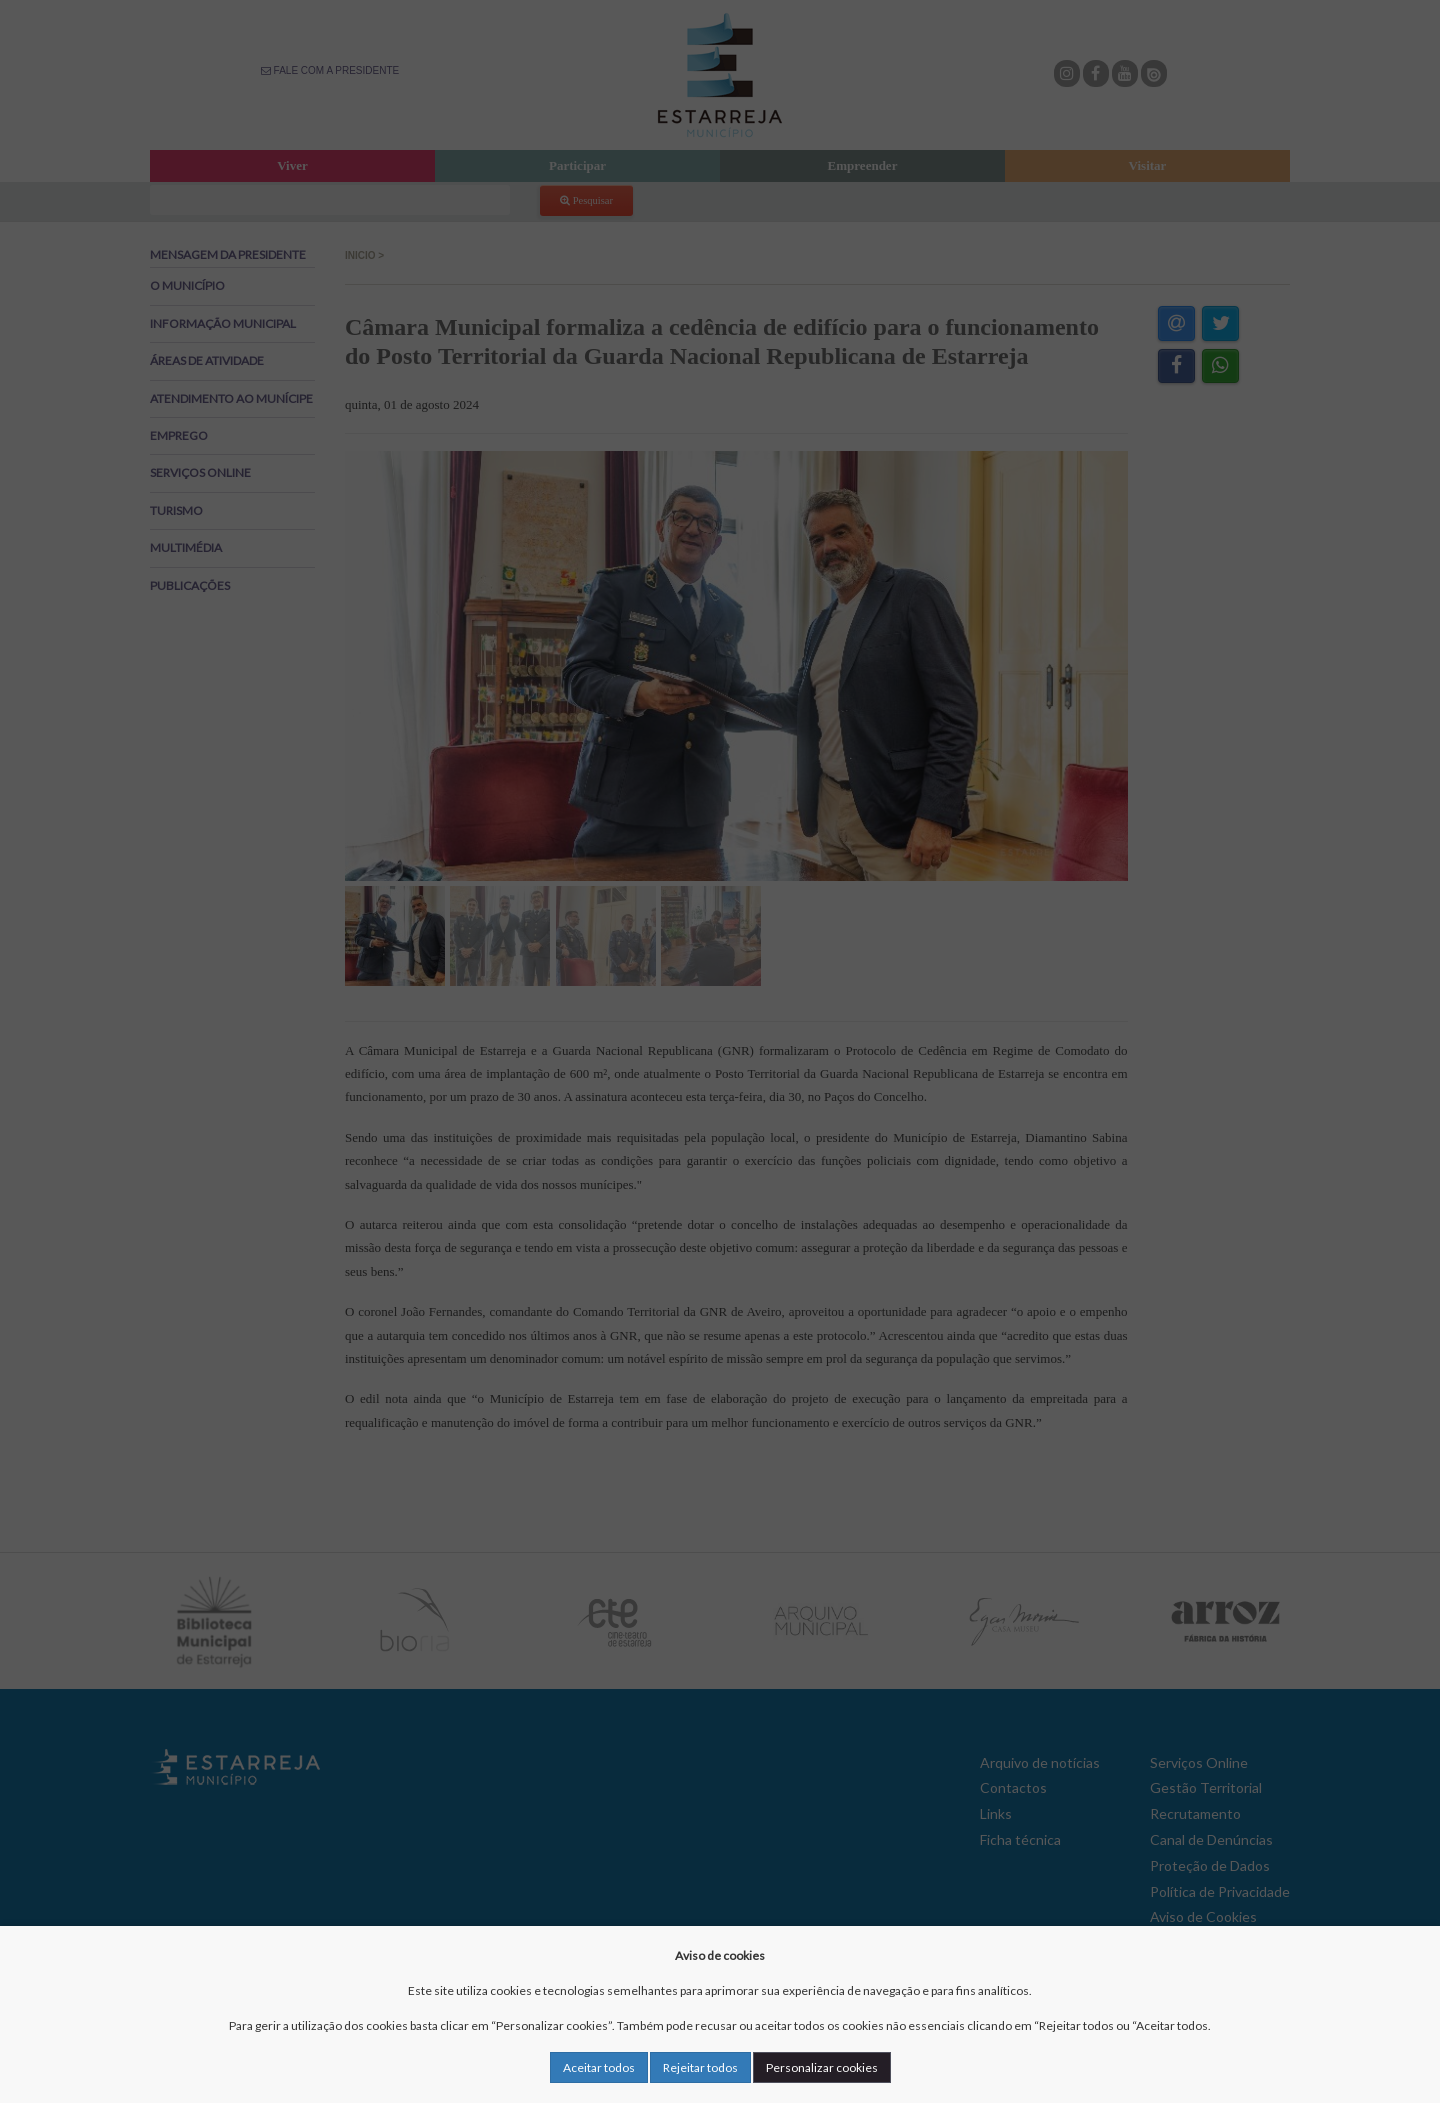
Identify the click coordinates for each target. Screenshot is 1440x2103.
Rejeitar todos (700, 2067)
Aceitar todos (599, 2067)
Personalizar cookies (822, 2067)
